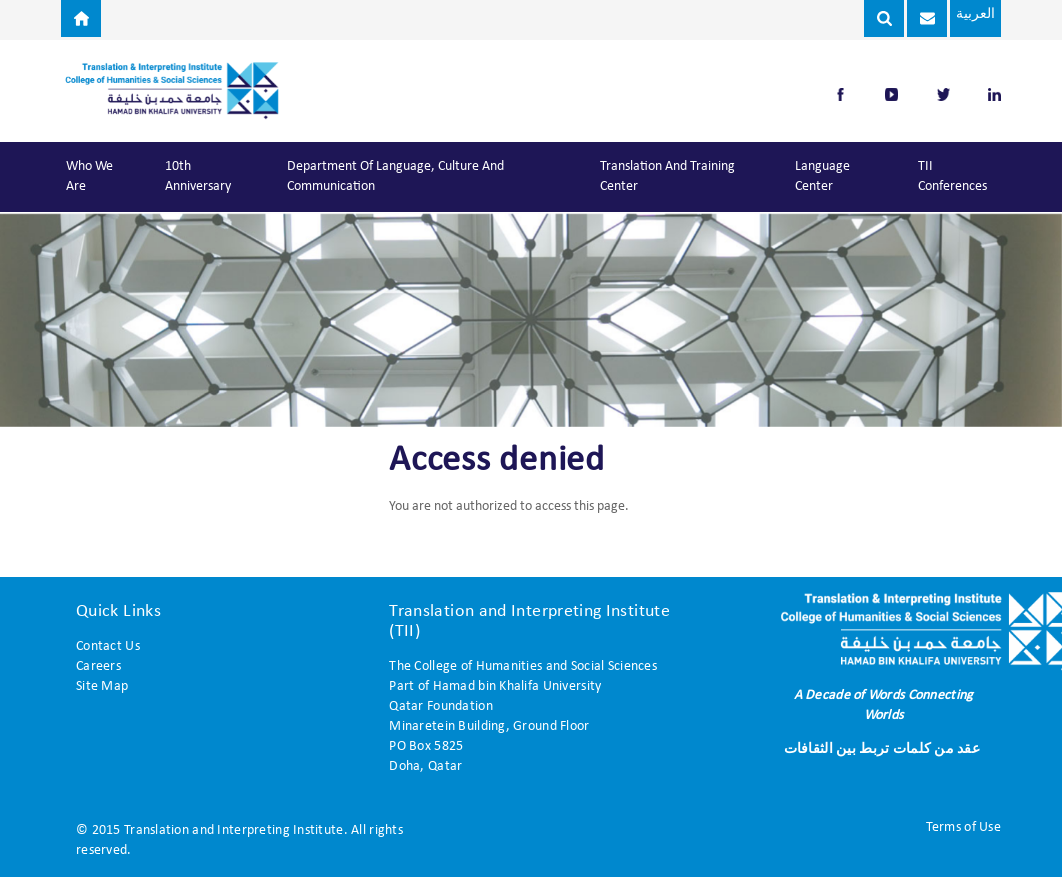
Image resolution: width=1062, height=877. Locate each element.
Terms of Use (963, 827)
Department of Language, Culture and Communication (395, 176)
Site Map (102, 686)
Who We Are (89, 176)
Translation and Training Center (667, 176)
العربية (968, 14)
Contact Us (108, 646)
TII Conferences (952, 176)
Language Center (822, 176)
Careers (98, 666)
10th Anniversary (198, 176)
